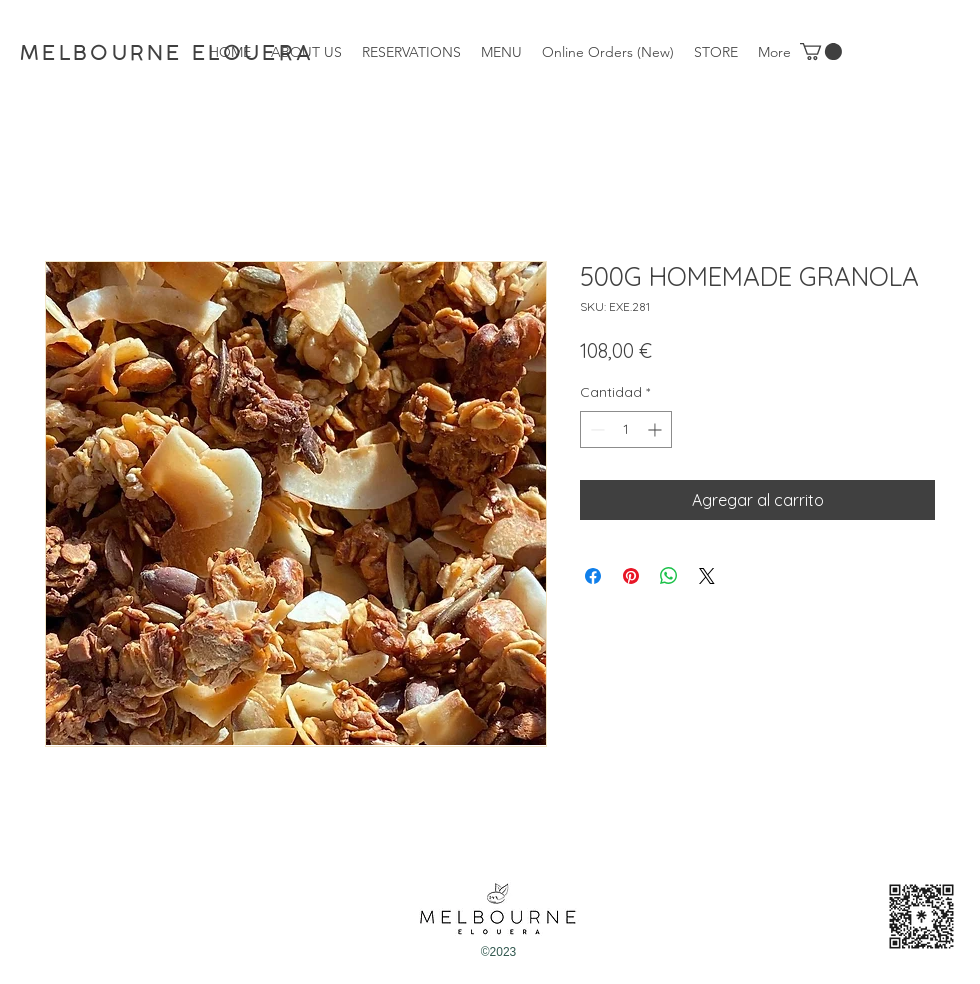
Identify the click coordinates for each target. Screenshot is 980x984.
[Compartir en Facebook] (593, 576)
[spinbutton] (626, 429)
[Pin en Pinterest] (631, 576)
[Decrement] (595, 429)
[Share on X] (707, 576)
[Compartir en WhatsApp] (669, 576)
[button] (821, 51)
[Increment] (656, 429)
